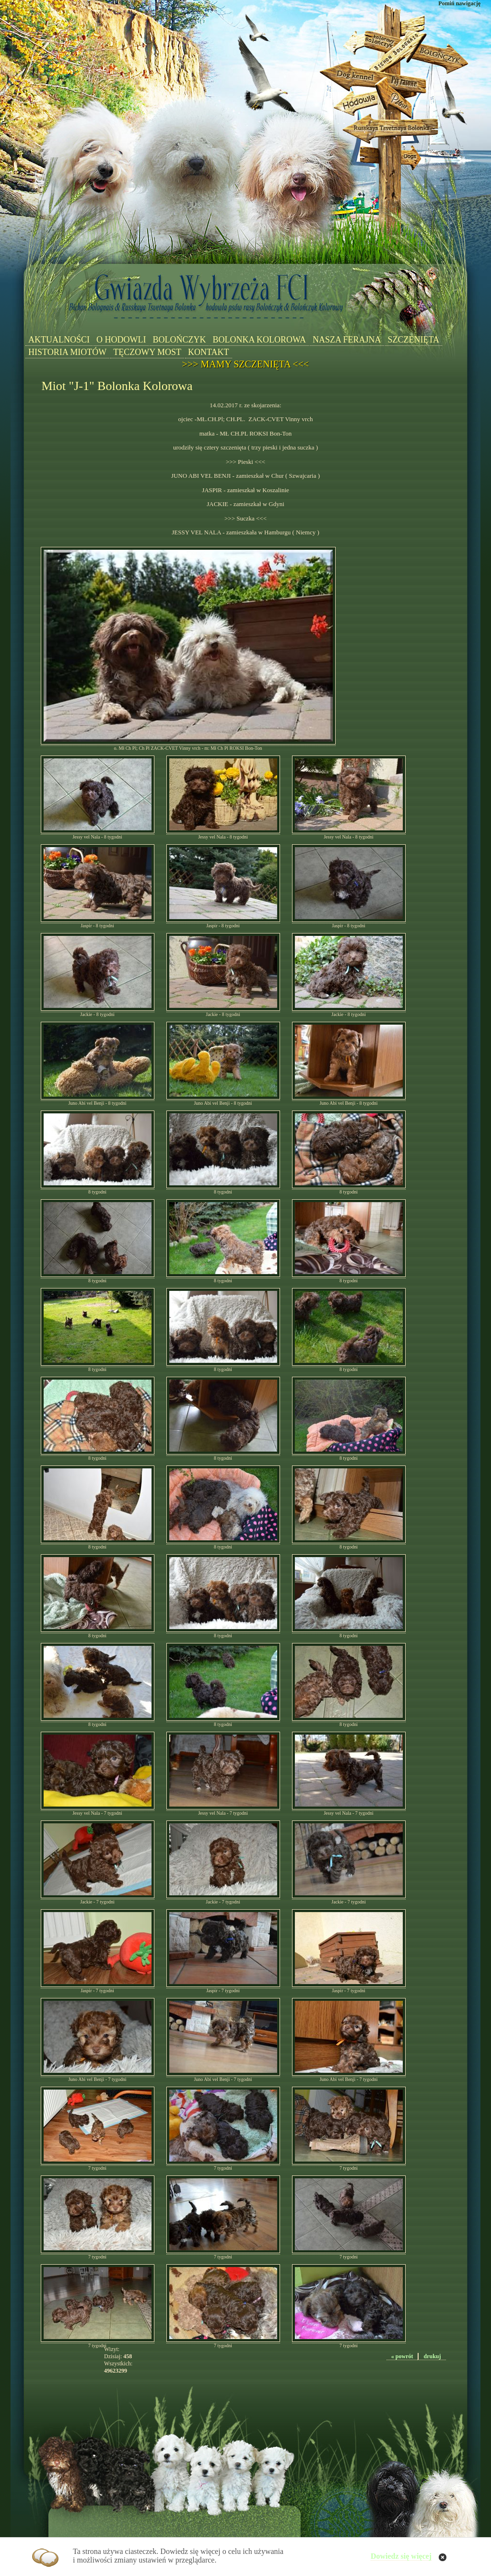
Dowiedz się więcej (401, 2556)
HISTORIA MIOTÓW (67, 352)
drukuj (432, 2356)
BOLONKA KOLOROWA (259, 339)
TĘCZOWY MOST (147, 352)
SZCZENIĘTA (414, 339)
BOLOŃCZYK (179, 339)
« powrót (402, 2356)
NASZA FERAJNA (347, 339)
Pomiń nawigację (459, 3)
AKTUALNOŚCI (59, 339)
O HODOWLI (121, 339)
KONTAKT (208, 352)
